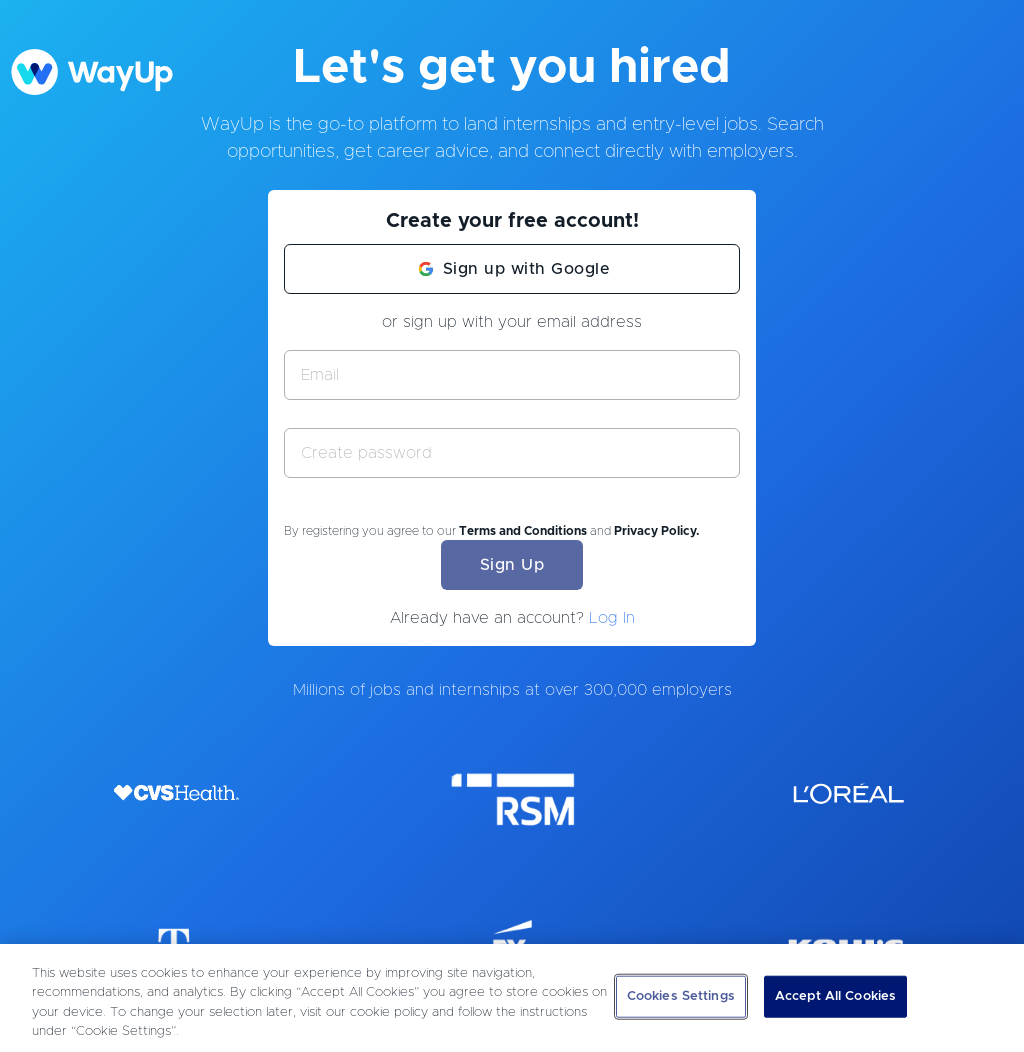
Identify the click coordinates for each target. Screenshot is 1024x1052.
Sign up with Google (527, 269)
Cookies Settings (681, 996)
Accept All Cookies (835, 996)
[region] (512, 998)
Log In (612, 618)
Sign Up (512, 565)
